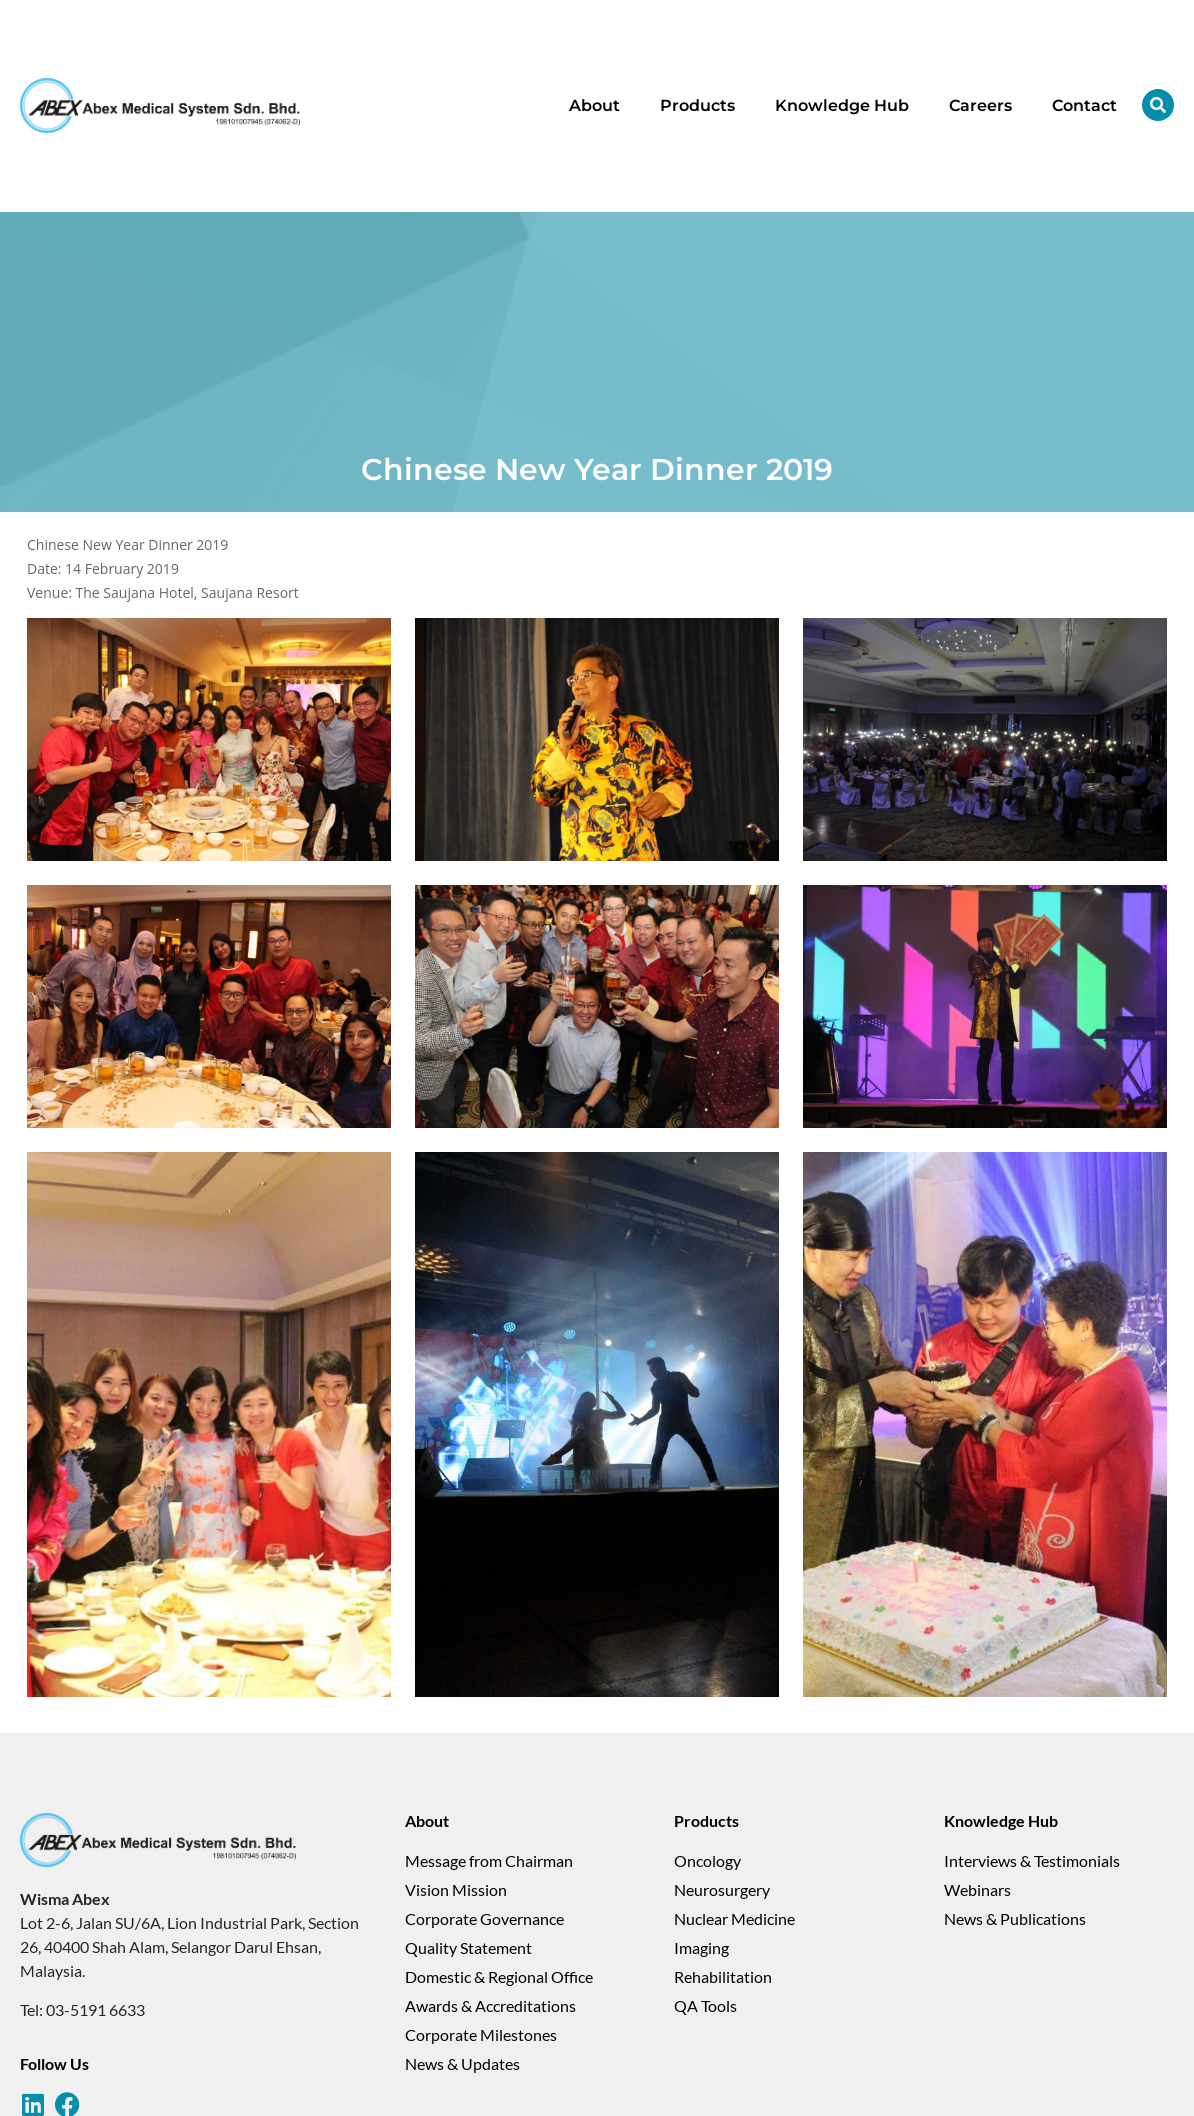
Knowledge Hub (842, 105)
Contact (1084, 105)
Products (697, 105)
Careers (980, 105)
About (594, 105)
